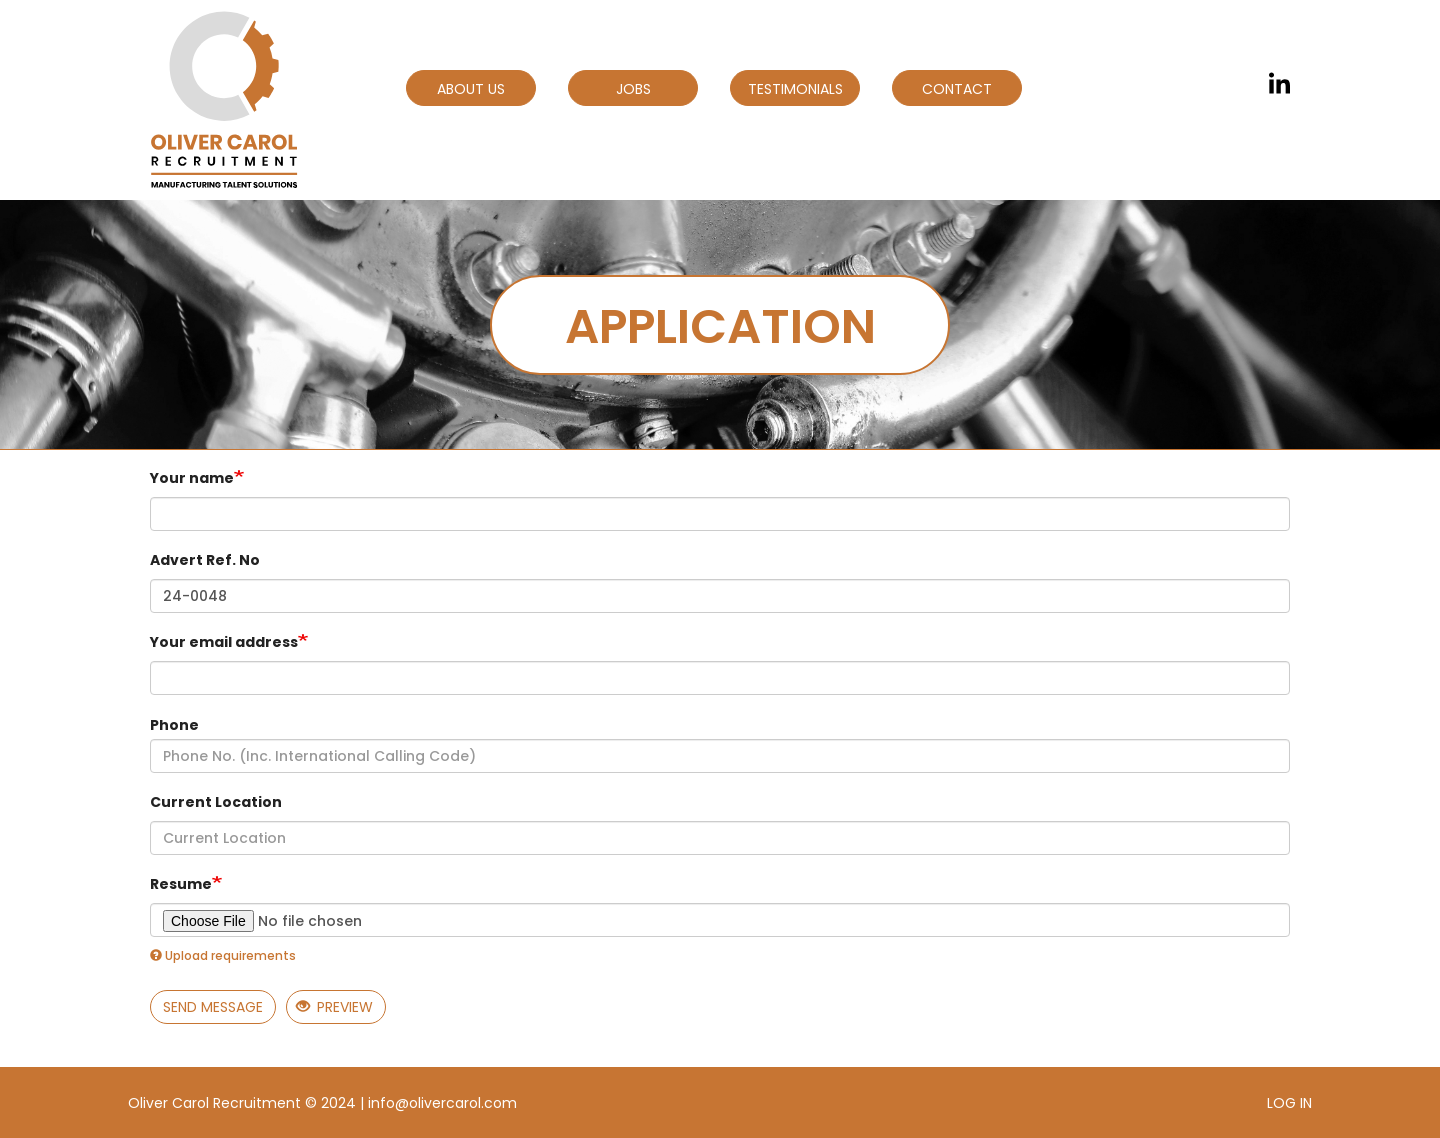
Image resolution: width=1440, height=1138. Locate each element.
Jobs (633, 89)
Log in (1289, 1103)
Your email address (224, 642)
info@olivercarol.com (442, 1103)
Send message (213, 1007)
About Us (471, 89)
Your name (192, 478)
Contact (957, 89)
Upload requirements (223, 955)
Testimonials (795, 89)
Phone (174, 725)
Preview (335, 1007)
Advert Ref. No (205, 560)
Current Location (216, 802)
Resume (181, 884)
